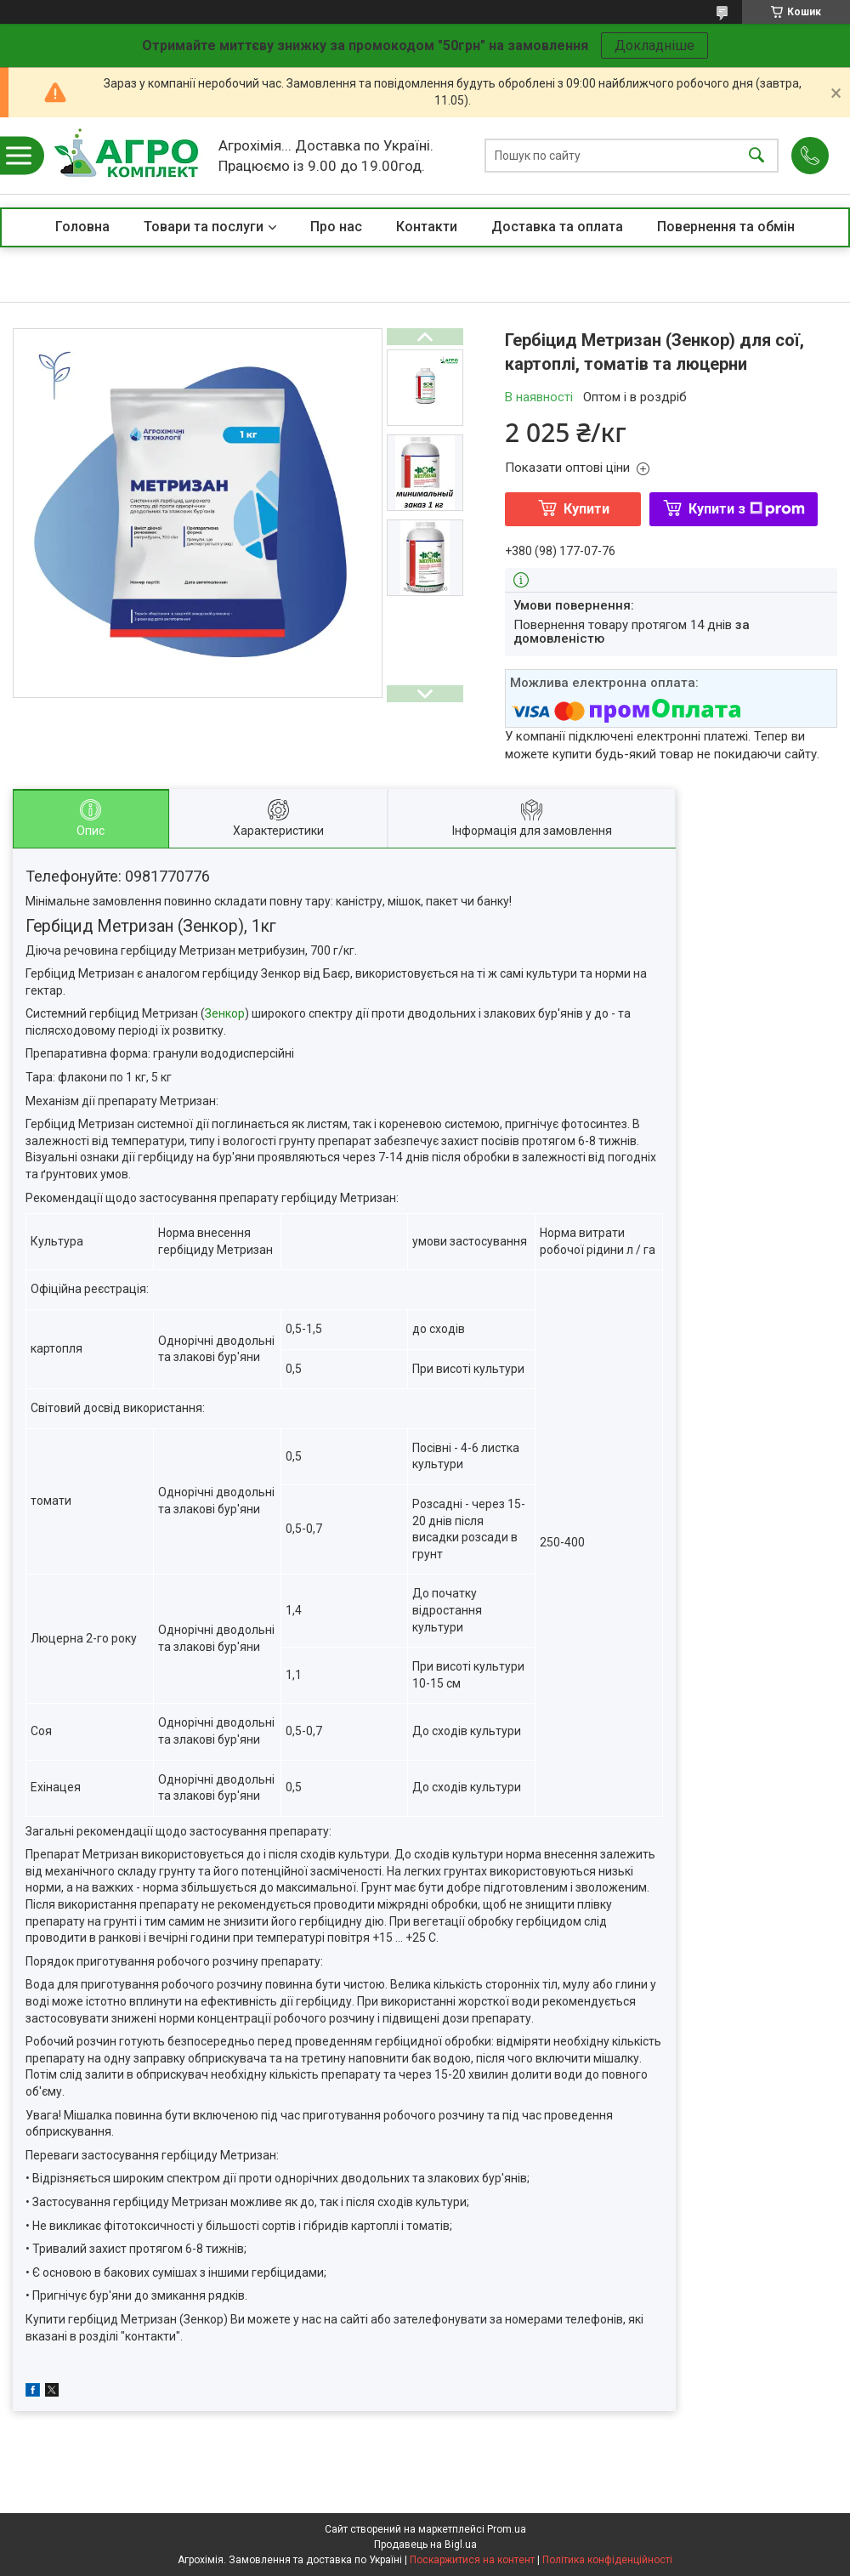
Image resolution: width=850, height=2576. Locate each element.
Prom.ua (506, 2529)
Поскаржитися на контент (472, 2560)
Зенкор (225, 1013)
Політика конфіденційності (607, 2560)
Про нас (336, 226)
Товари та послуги (204, 226)
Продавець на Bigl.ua (425, 2544)
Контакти (426, 226)
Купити (586, 509)
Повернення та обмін (726, 226)
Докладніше (654, 45)
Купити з (746, 509)
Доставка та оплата (557, 226)
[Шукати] (756, 156)
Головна (82, 226)
